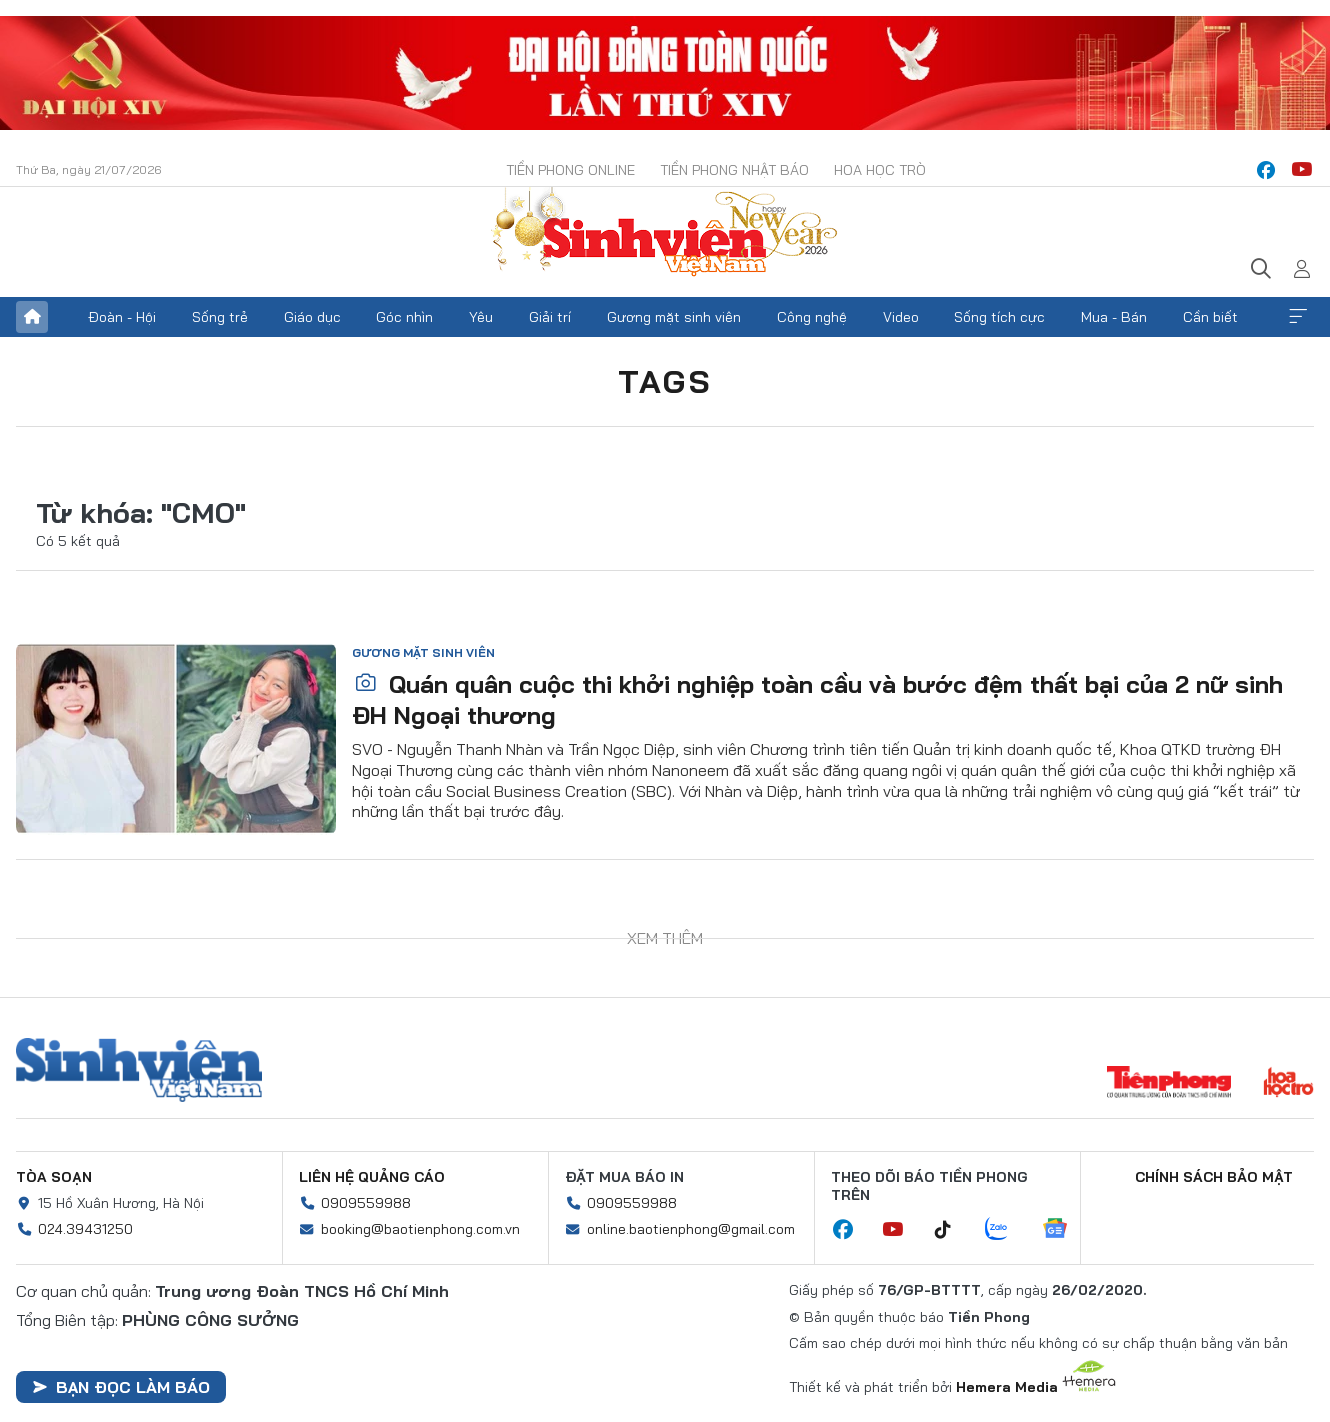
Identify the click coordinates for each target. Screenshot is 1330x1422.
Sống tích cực (999, 317)
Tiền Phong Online (570, 170)
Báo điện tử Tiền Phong (665, 234)
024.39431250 (85, 1229)
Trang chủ (32, 317)
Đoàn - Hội (122, 317)
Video (901, 317)
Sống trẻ (220, 317)
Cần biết (1210, 317)
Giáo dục (312, 317)
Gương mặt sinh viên (674, 317)
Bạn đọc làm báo (121, 1387)
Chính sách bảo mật (1214, 1177)
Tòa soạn (54, 1177)
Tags (665, 381)
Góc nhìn (404, 317)
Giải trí (550, 317)
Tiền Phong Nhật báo (734, 170)
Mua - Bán (1114, 317)
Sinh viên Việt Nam (139, 1070)
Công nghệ (812, 317)
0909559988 (366, 1203)
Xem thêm (1298, 317)
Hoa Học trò (880, 170)
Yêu (481, 317)
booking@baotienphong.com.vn (420, 1229)
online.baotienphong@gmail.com (691, 1229)
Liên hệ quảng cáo (372, 1177)
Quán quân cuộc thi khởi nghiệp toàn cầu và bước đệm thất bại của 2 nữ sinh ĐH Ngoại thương (817, 699)
